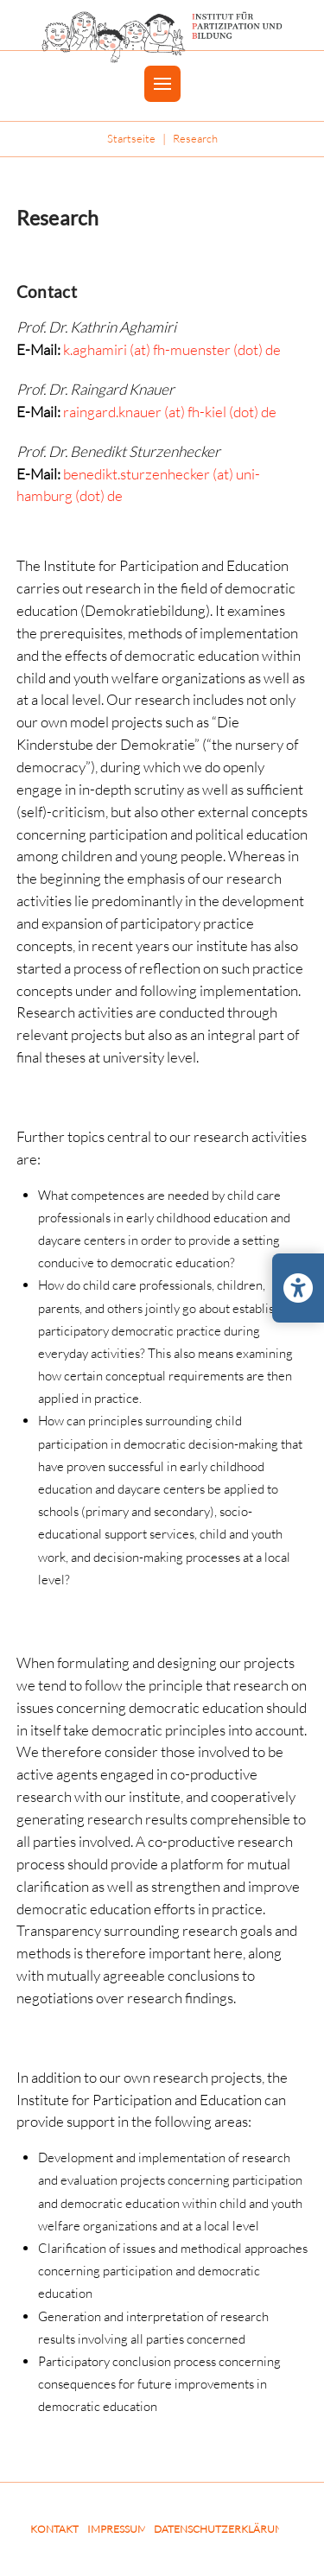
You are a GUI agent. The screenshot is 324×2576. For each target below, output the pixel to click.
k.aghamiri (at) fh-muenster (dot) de (172, 349)
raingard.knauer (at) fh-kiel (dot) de (169, 412)
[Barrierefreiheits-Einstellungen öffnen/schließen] (298, 1288)
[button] (162, 84)
